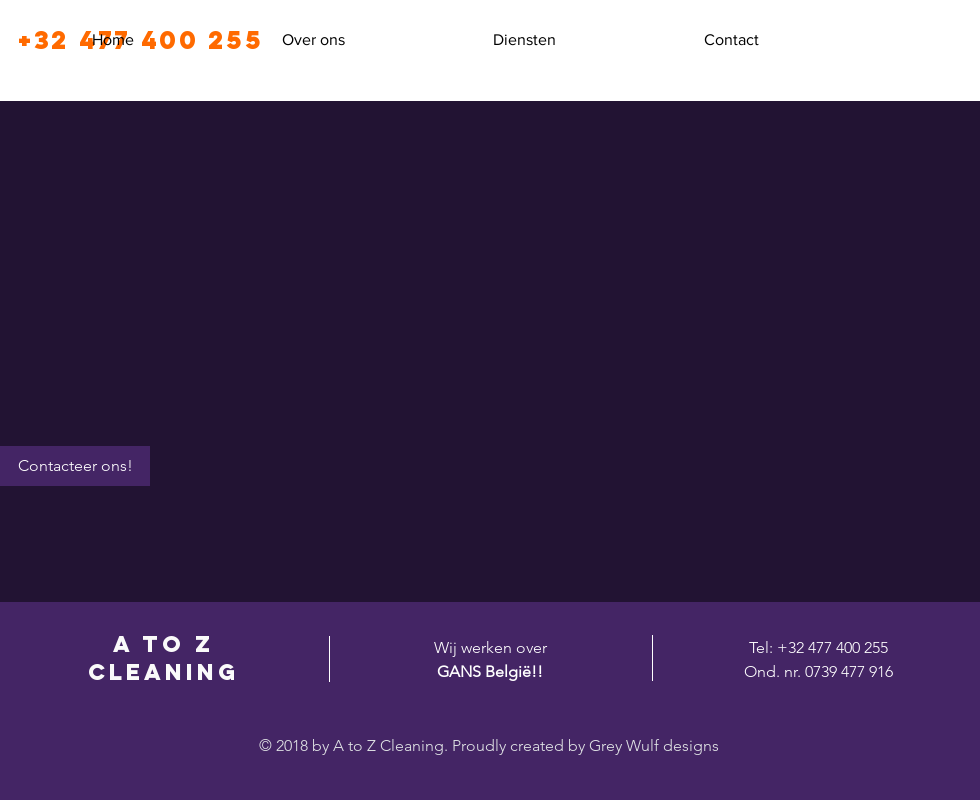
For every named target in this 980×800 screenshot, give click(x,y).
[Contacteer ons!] (75, 466)
